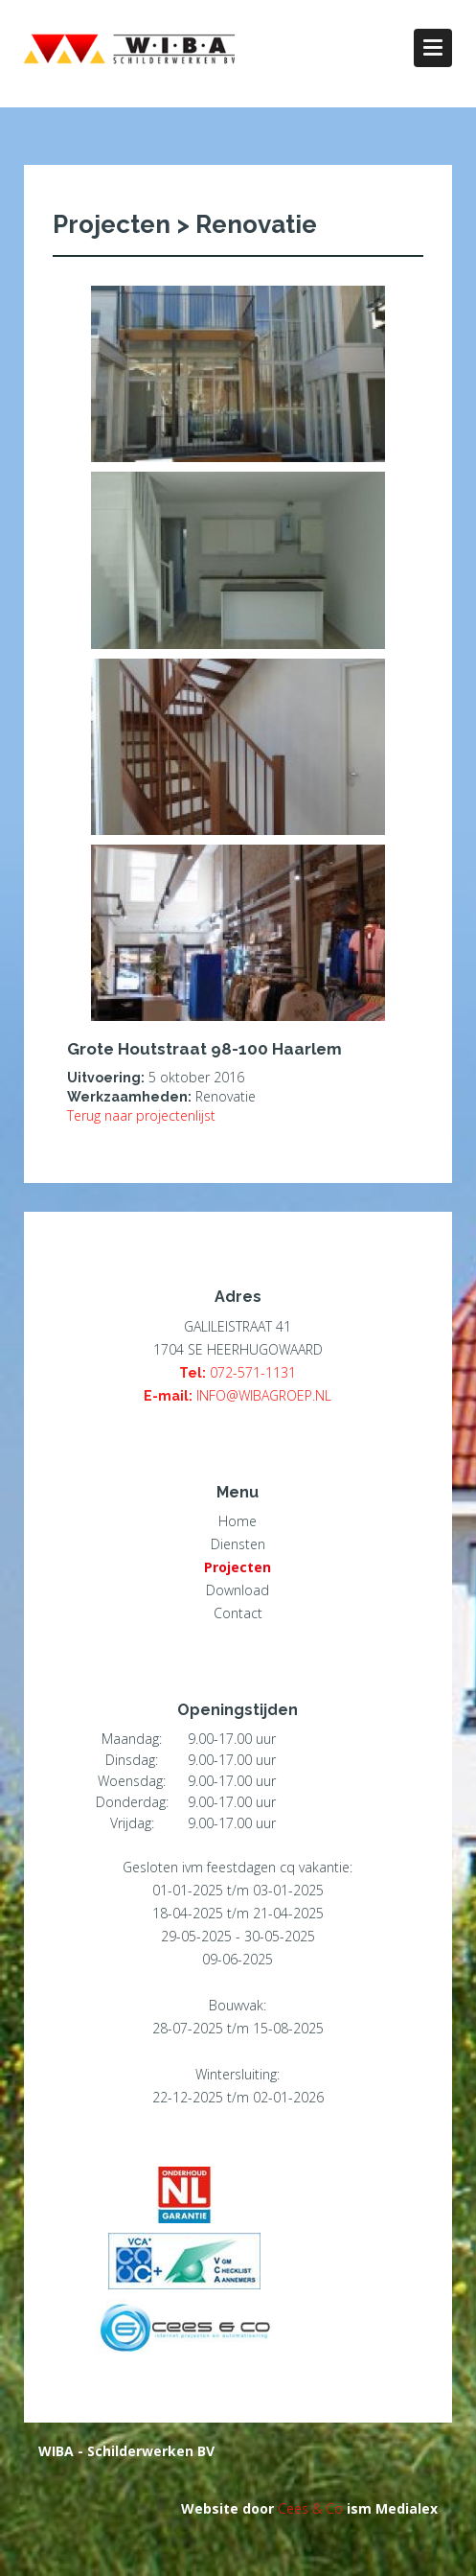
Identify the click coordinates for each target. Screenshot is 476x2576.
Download (237, 1590)
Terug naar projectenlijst (141, 1115)
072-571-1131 (253, 1372)
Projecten (237, 1567)
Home (237, 1521)
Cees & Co (310, 2508)
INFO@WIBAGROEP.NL (263, 1395)
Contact (238, 1613)
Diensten (238, 1544)
